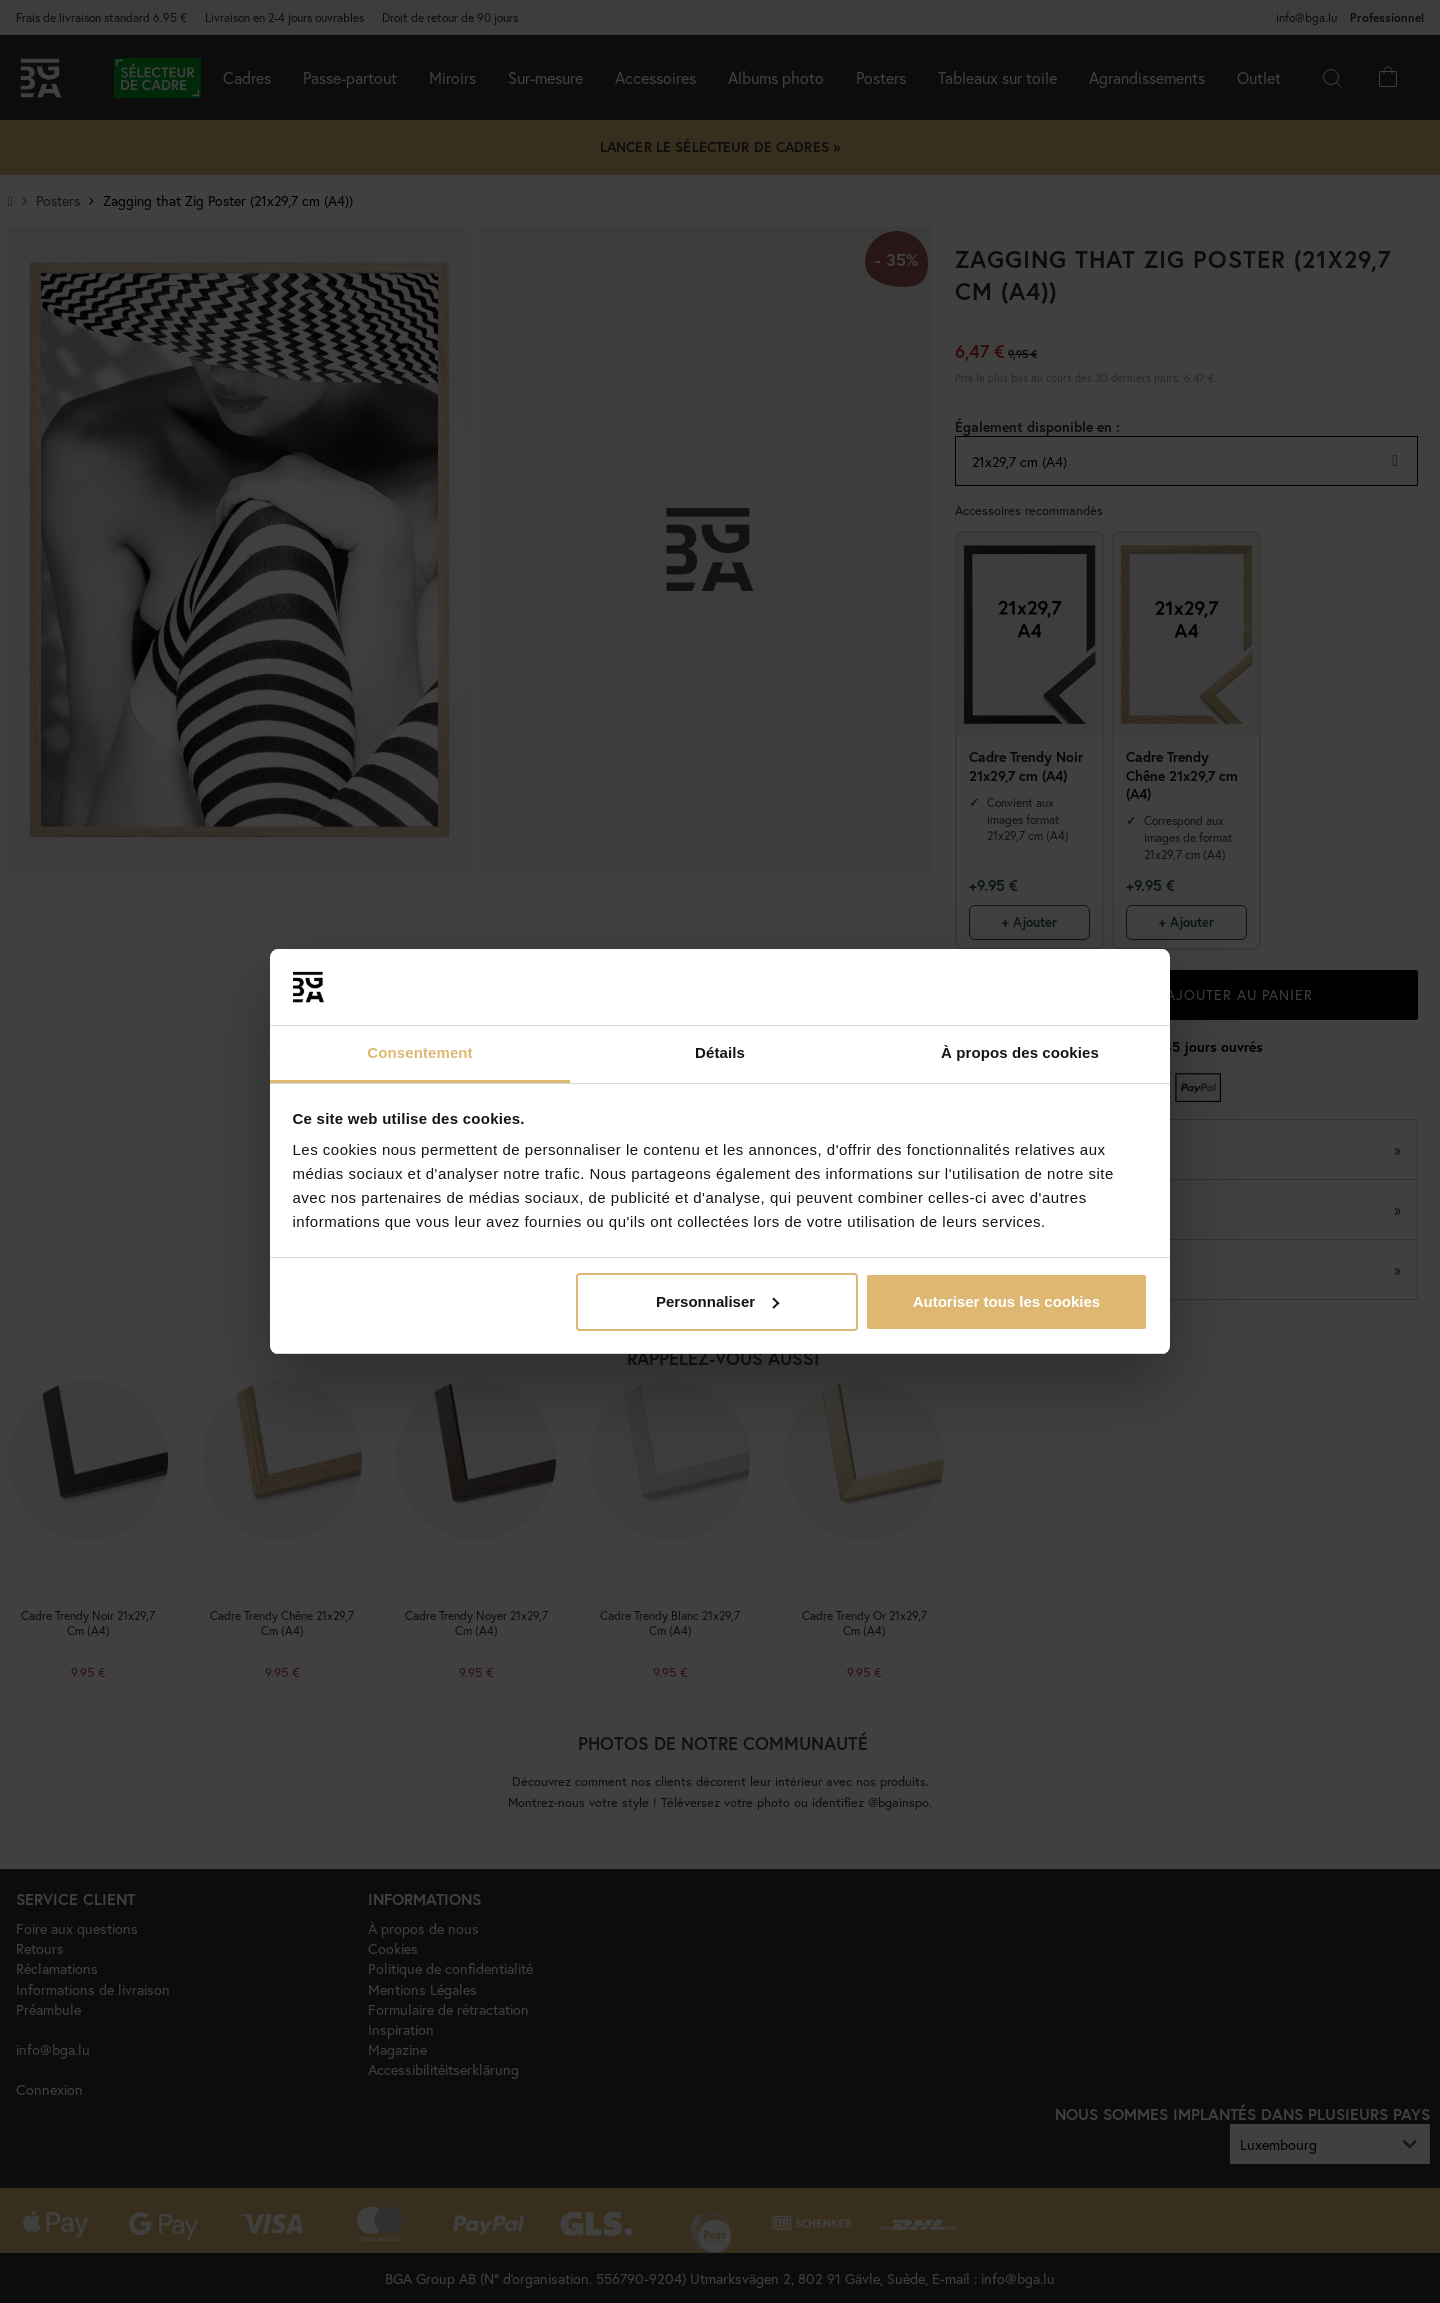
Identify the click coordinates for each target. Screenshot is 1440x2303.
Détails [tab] (720, 1052)
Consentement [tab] (419, 1052)
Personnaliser (717, 1301)
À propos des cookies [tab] (1020, 1052)
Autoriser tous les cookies (1007, 1301)
